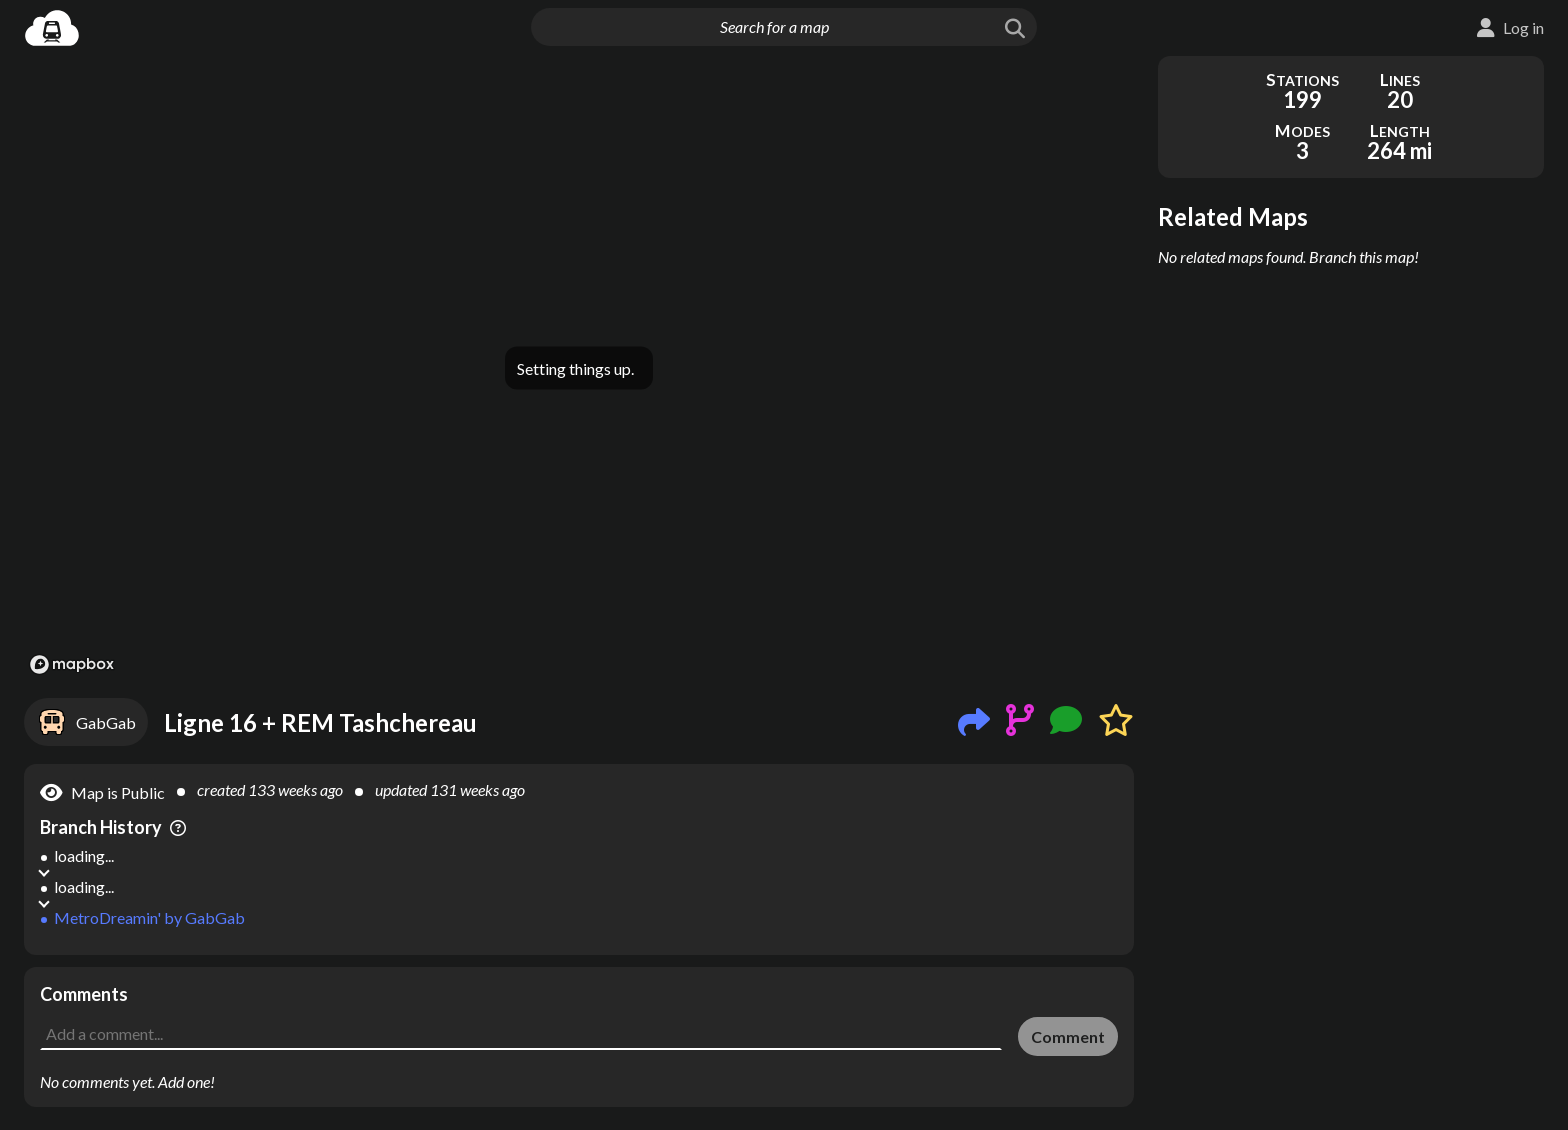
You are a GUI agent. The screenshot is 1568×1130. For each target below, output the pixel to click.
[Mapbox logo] (72, 664)
